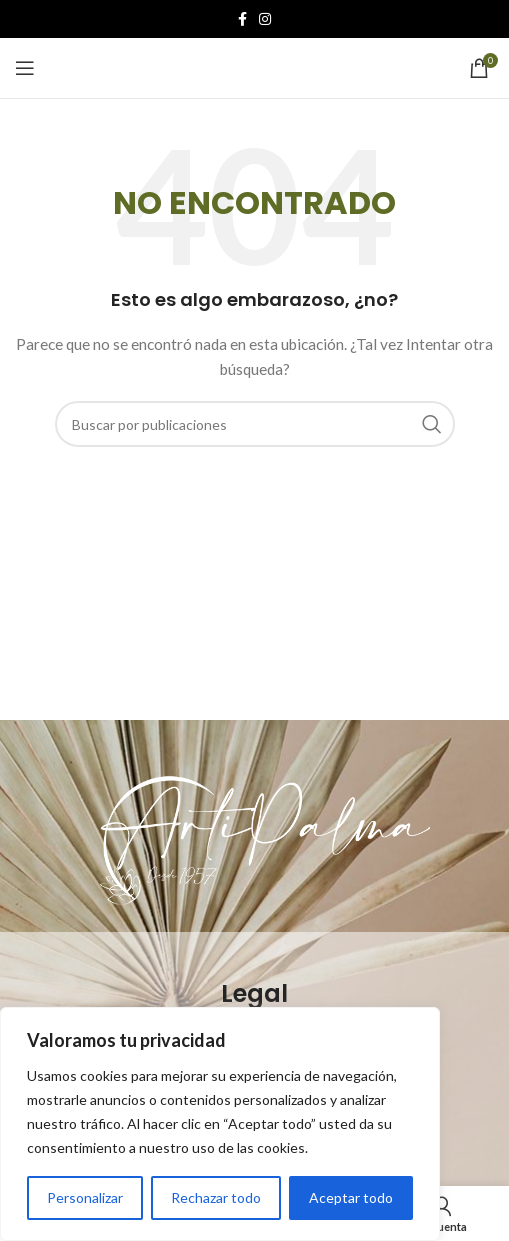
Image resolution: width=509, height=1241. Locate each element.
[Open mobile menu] (25, 68)
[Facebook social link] (242, 19)
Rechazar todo (216, 1197)
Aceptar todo (351, 1197)
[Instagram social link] (265, 19)
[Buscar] (255, 424)
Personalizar (85, 1197)
